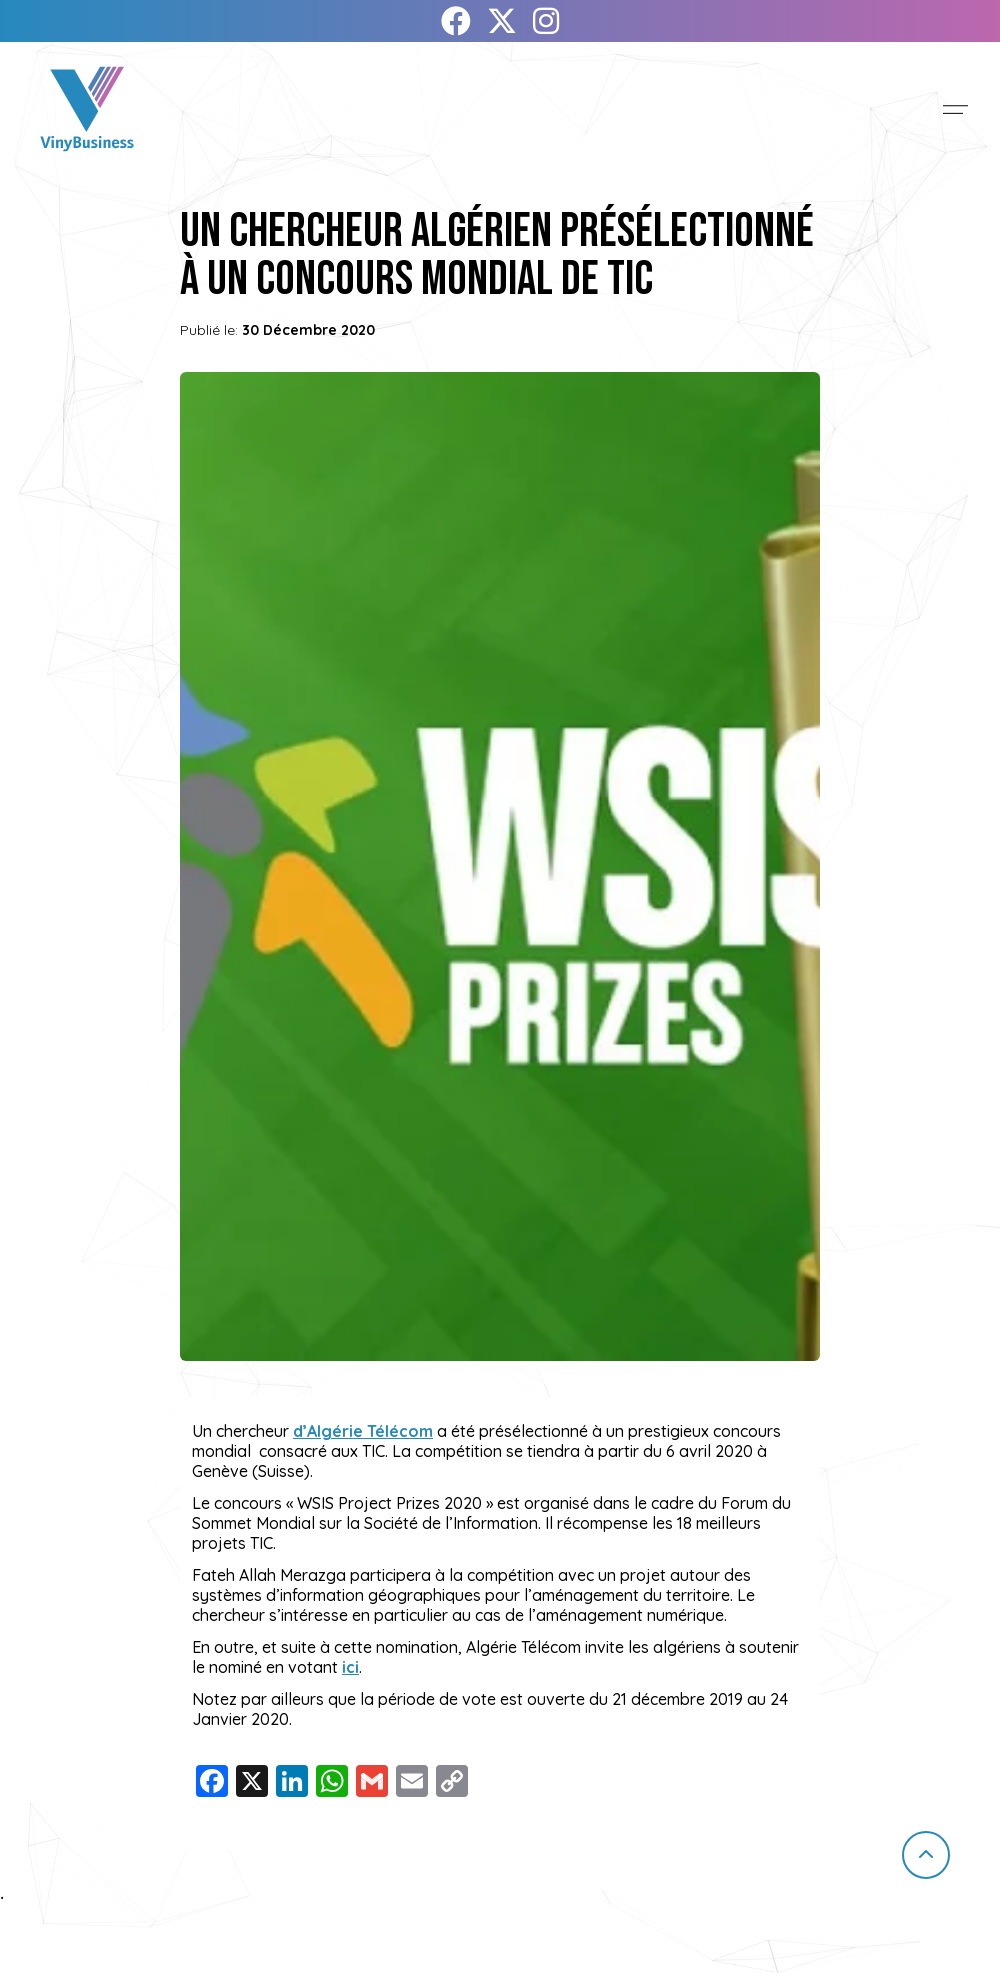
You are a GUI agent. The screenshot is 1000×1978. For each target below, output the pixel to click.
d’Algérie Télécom (363, 1431)
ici (350, 1667)
